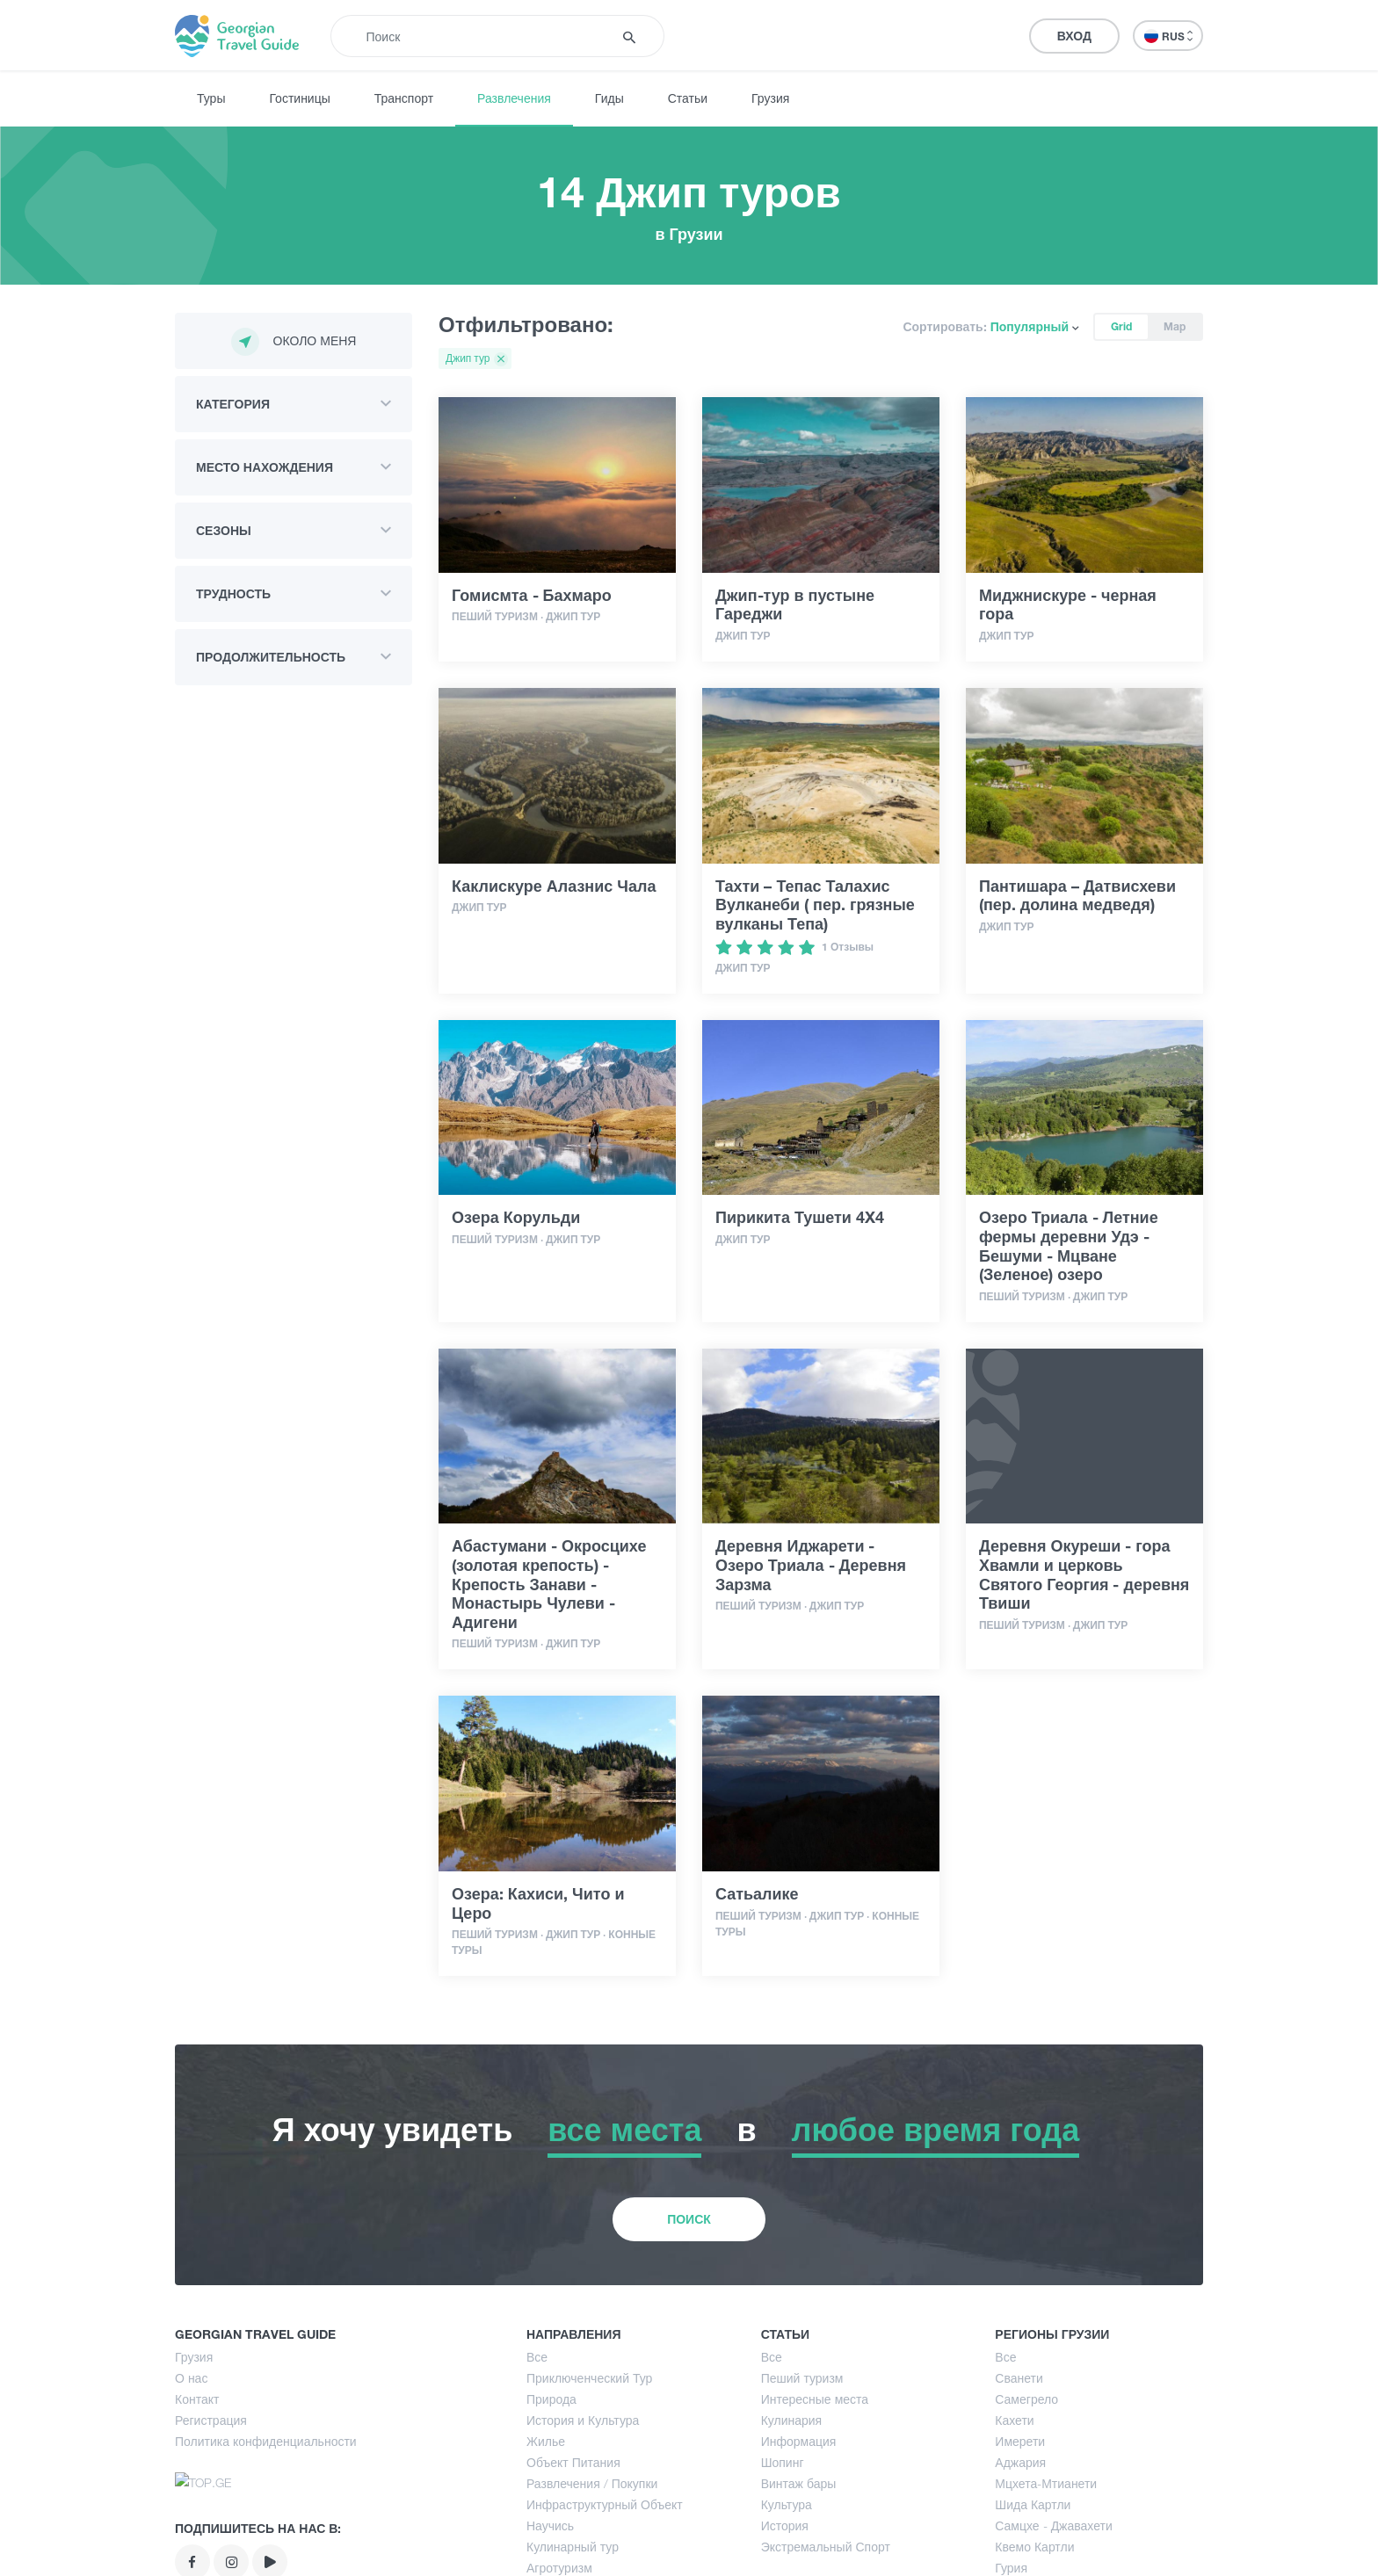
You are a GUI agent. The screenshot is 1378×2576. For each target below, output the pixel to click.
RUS (1168, 36)
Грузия (770, 97)
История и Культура (582, 2534)
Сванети (1018, 2492)
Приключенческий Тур (589, 2492)
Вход (1074, 35)
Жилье (545, 2555)
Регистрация (211, 2534)
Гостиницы (299, 97)
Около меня (294, 342)
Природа (551, 2513)
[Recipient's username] (483, 36)
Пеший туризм (802, 2492)
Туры (211, 97)
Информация (799, 2555)
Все (537, 2471)
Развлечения (514, 97)
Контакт (197, 2513)
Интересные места (814, 2513)
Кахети (1014, 2534)
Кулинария (792, 2534)
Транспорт (403, 97)
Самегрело (1026, 2513)
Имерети (1020, 2555)
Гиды (609, 97)
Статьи (687, 97)
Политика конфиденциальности (266, 2555)
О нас (191, 2492)
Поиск (689, 2333)
